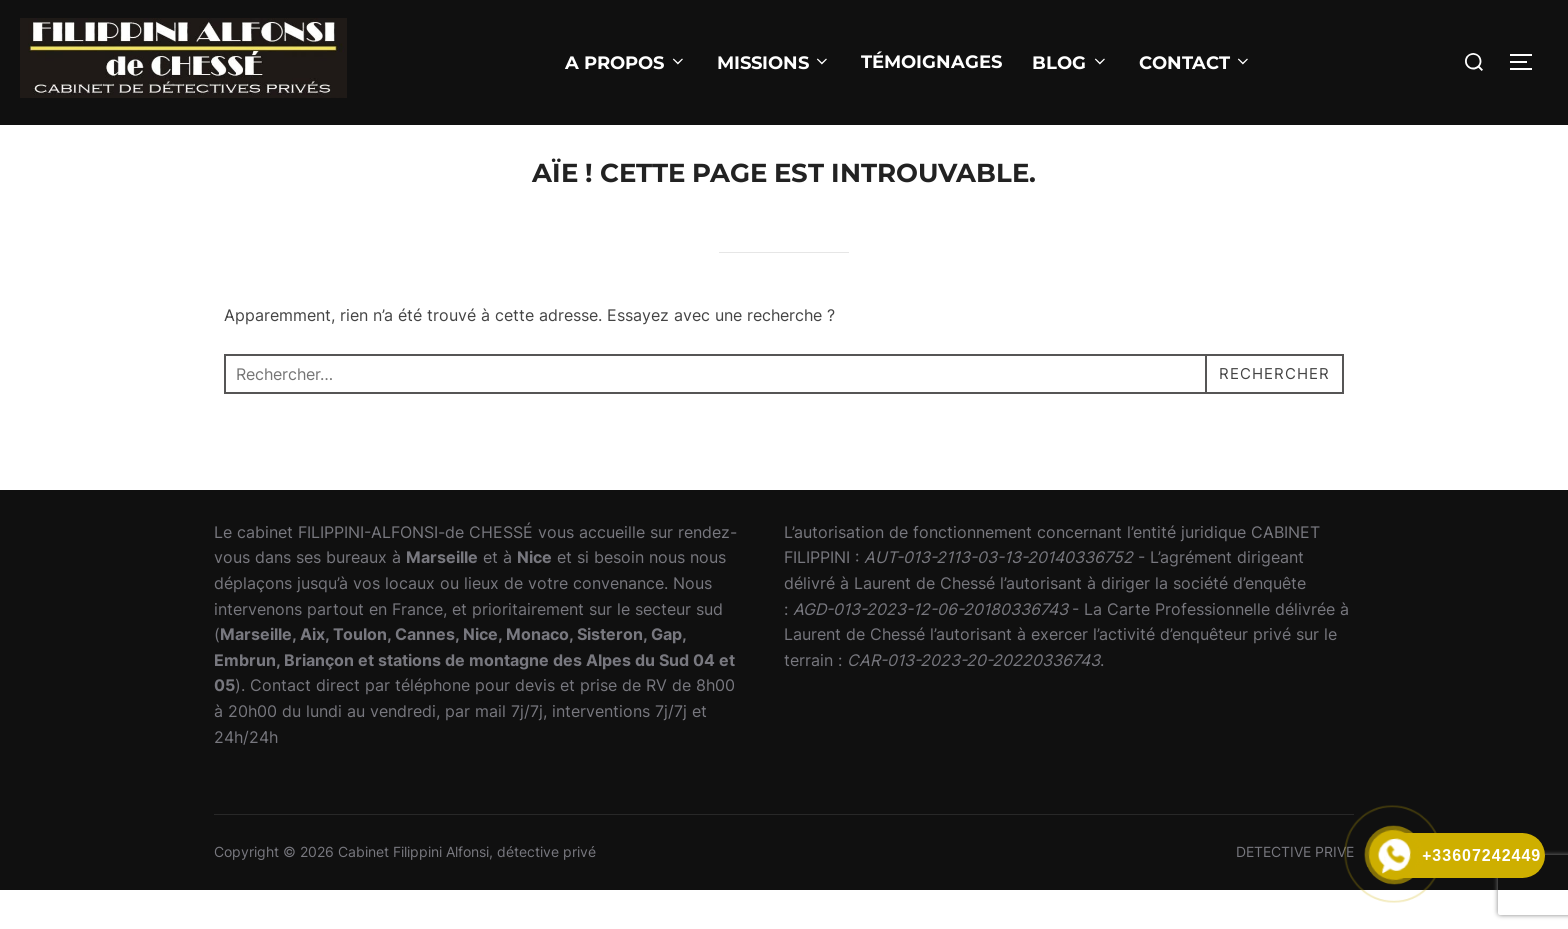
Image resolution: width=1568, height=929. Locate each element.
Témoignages (931, 62)
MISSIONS (774, 63)
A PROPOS (626, 63)
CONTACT (1196, 63)
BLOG (1070, 63)
